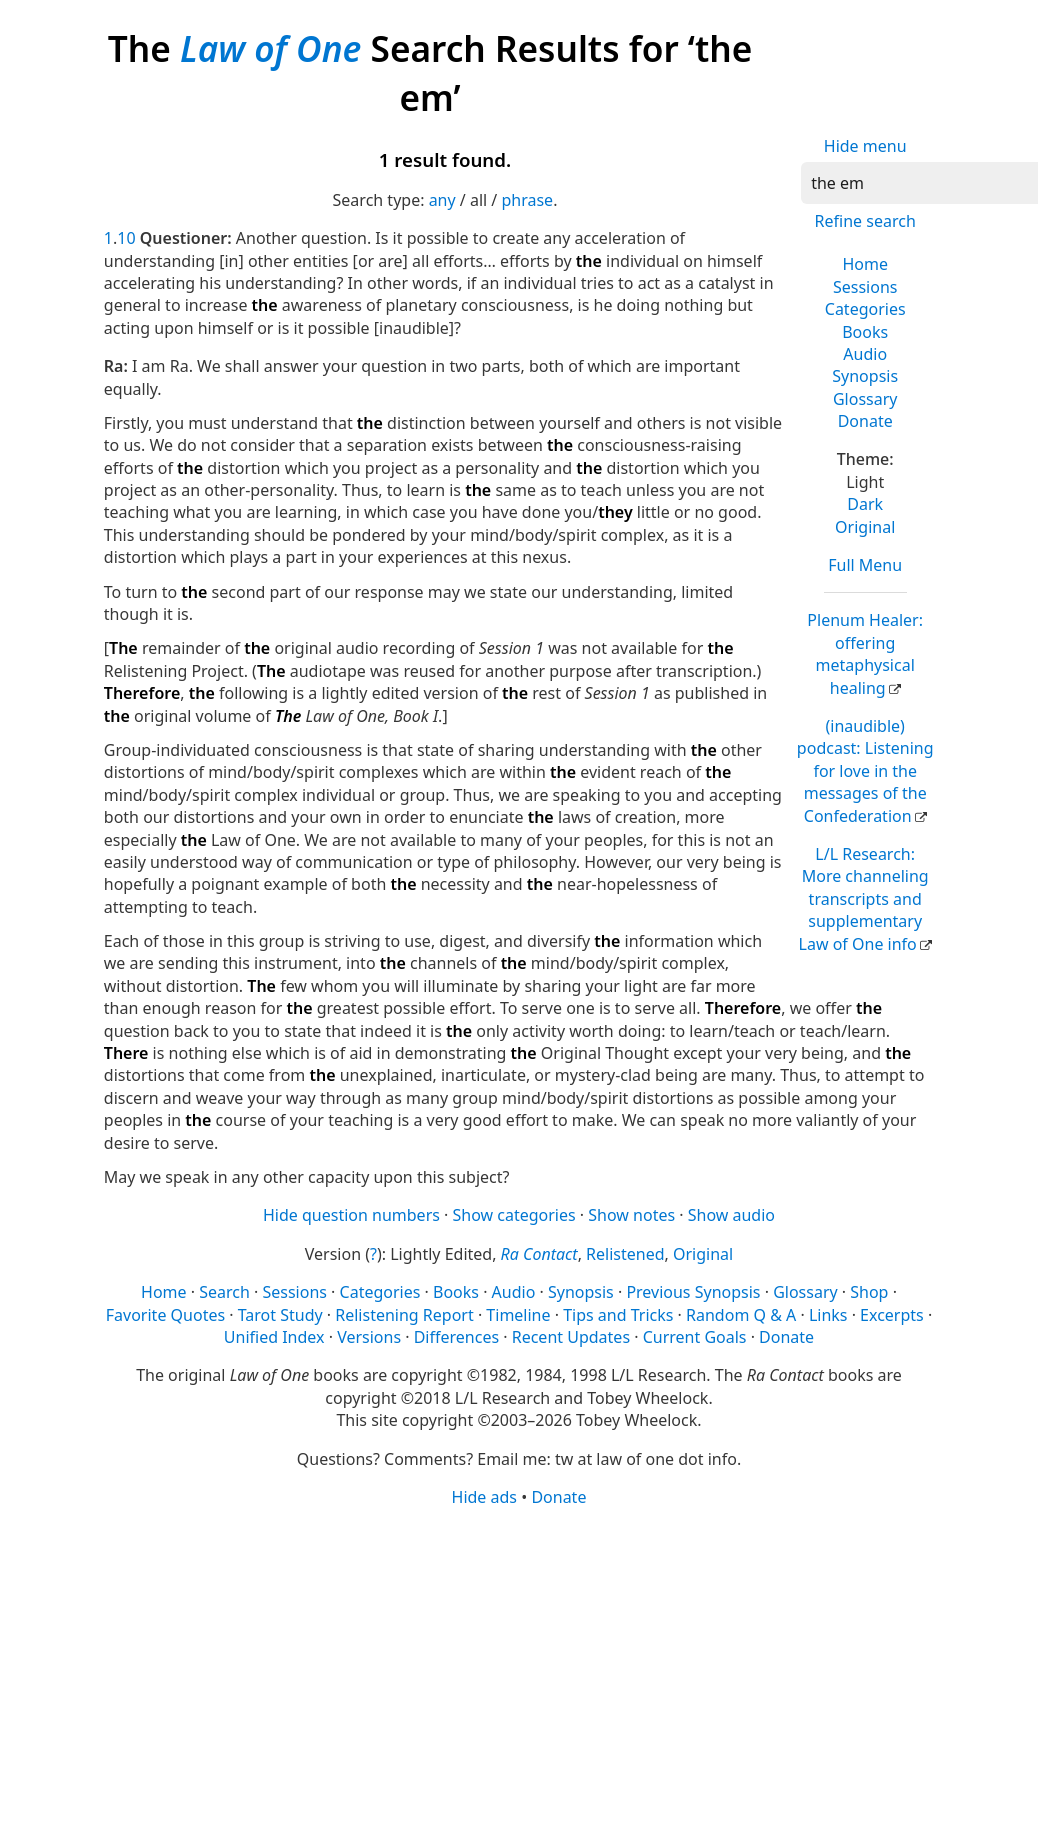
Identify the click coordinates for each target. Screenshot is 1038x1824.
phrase (527, 200)
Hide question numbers (351, 1215)
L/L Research (864, 899)
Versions (369, 1337)
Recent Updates (571, 1337)
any (442, 200)
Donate (865, 421)
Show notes (631, 1215)
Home (865, 264)
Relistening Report (404, 1315)
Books (865, 332)
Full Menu (865, 565)
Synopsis (865, 376)
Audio (865, 354)
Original (865, 527)
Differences (456, 1337)
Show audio (731, 1215)
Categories (865, 309)
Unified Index (274, 1337)
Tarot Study (280, 1315)
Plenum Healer (865, 653)
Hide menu (865, 146)
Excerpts (892, 1315)
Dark (865, 504)
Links (828, 1315)
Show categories (514, 1215)
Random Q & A (741, 1315)
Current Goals (695, 1337)
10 (126, 238)
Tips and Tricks (618, 1315)
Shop (869, 1292)
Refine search (865, 221)
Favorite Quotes (165, 1315)
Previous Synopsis (693, 1292)
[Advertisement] (513, 1664)
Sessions (865, 287)
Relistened (625, 1254)
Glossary (865, 399)
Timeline (518, 1315)
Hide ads (485, 1497)
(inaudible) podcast (865, 771)
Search (224, 1292)
